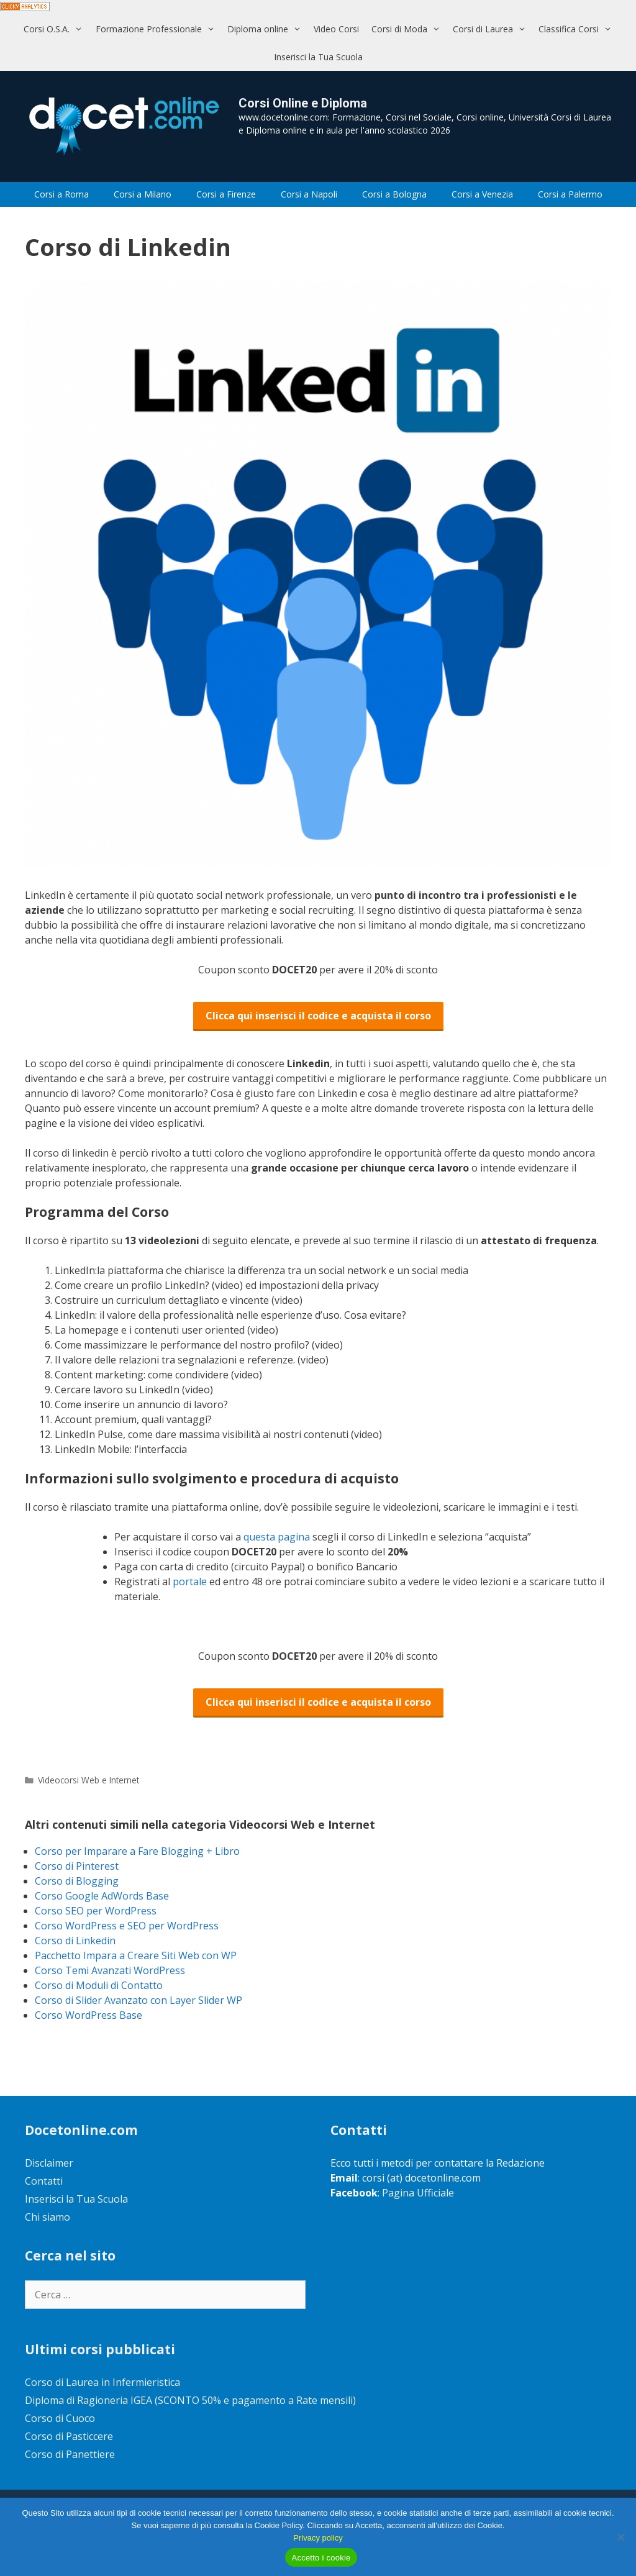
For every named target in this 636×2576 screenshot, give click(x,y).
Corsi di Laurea (492, 29)
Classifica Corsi (578, 29)
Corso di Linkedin (75, 1940)
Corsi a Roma (61, 194)
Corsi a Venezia (482, 194)
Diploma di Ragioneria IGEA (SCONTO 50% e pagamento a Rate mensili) (190, 2400)
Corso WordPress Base (88, 2015)
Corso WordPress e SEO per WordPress (127, 1925)
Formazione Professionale (158, 29)
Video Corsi (336, 29)
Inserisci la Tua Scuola (318, 57)
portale (191, 1581)
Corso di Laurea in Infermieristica (102, 2382)
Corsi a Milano (142, 194)
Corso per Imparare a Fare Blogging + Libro (137, 1851)
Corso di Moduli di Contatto (99, 1985)
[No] (620, 2537)
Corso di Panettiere (70, 2454)
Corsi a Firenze (226, 194)
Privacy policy (317, 2537)
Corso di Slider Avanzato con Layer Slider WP (138, 2000)
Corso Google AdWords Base (102, 1896)
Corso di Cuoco (60, 2418)
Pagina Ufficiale (418, 2193)
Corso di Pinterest (77, 1866)
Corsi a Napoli (309, 194)
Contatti (44, 2181)
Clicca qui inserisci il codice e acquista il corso (318, 1015)
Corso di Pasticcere (69, 2436)
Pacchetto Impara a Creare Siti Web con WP (136, 1955)
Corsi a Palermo (570, 194)
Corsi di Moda (409, 29)
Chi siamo (47, 2217)
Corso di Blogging (77, 1881)
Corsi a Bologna (394, 194)
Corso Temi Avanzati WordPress (110, 1970)
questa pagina (277, 1537)
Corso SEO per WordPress (96, 1911)
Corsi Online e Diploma (302, 103)
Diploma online (267, 29)
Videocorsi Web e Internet (88, 1780)
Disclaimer (49, 2163)
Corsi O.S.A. (56, 29)
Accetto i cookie (320, 2557)
